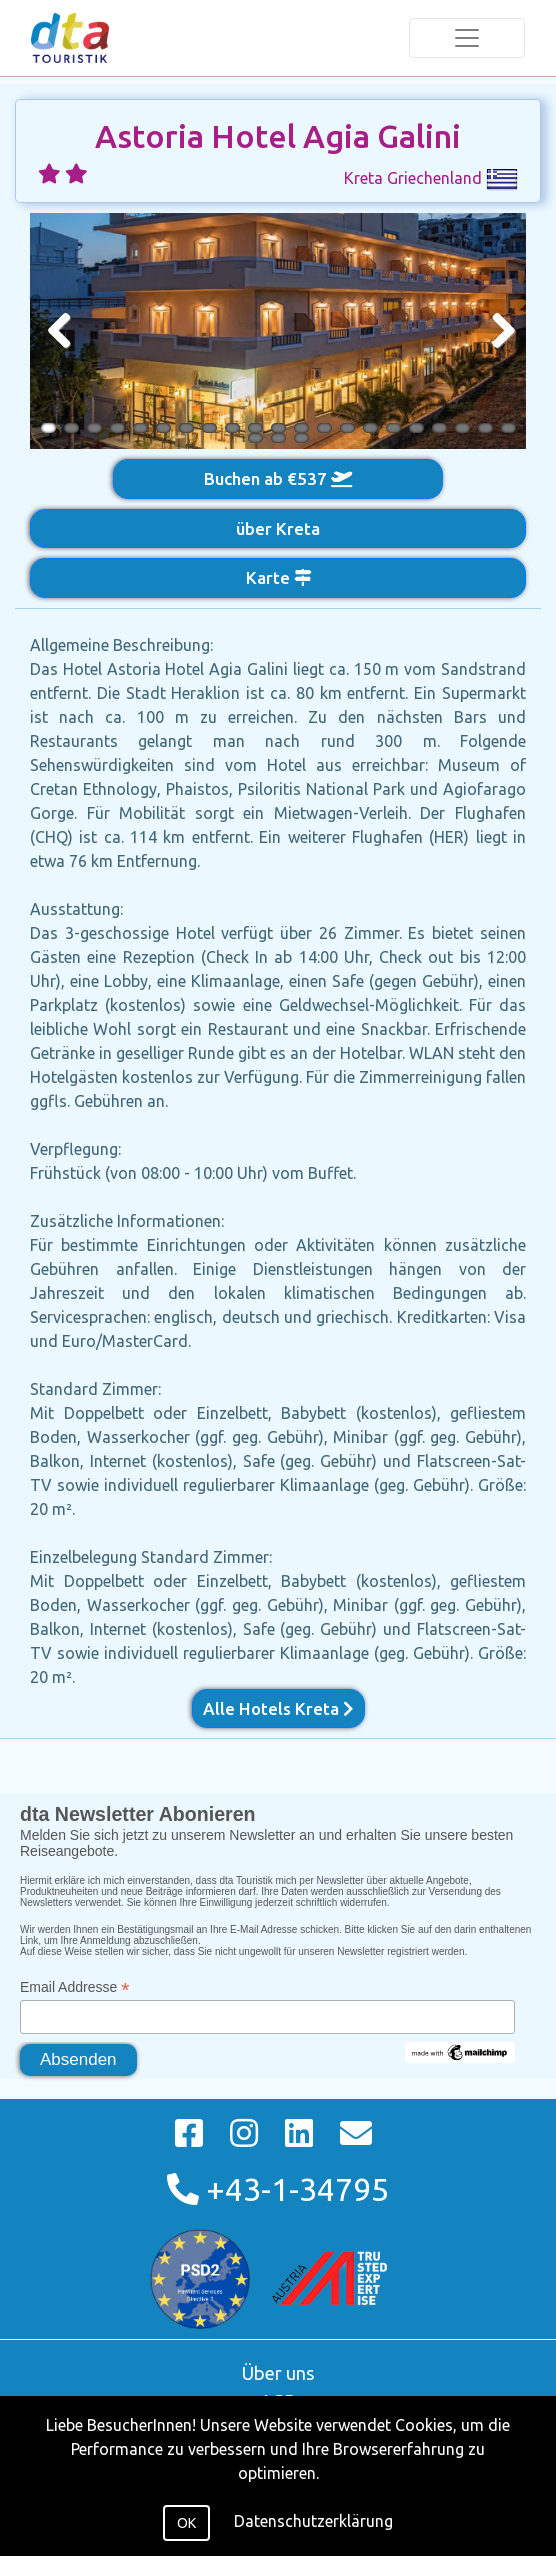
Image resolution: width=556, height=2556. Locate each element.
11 (278, 428)
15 (370, 428)
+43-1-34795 (278, 2189)
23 (278, 438)
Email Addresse (74, 1987)
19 (462, 428)
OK (186, 2523)
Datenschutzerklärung (313, 2521)
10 (255, 428)
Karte (278, 577)
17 (416, 428)
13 (324, 428)
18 (439, 428)
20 (485, 428)
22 (255, 438)
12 (301, 428)
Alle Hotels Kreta (278, 1708)
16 (393, 428)
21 (508, 428)
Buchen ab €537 (278, 478)
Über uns (278, 2373)
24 (301, 438)
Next (496, 331)
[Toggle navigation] (467, 38)
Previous (60, 331)
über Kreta (278, 528)
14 (347, 428)
